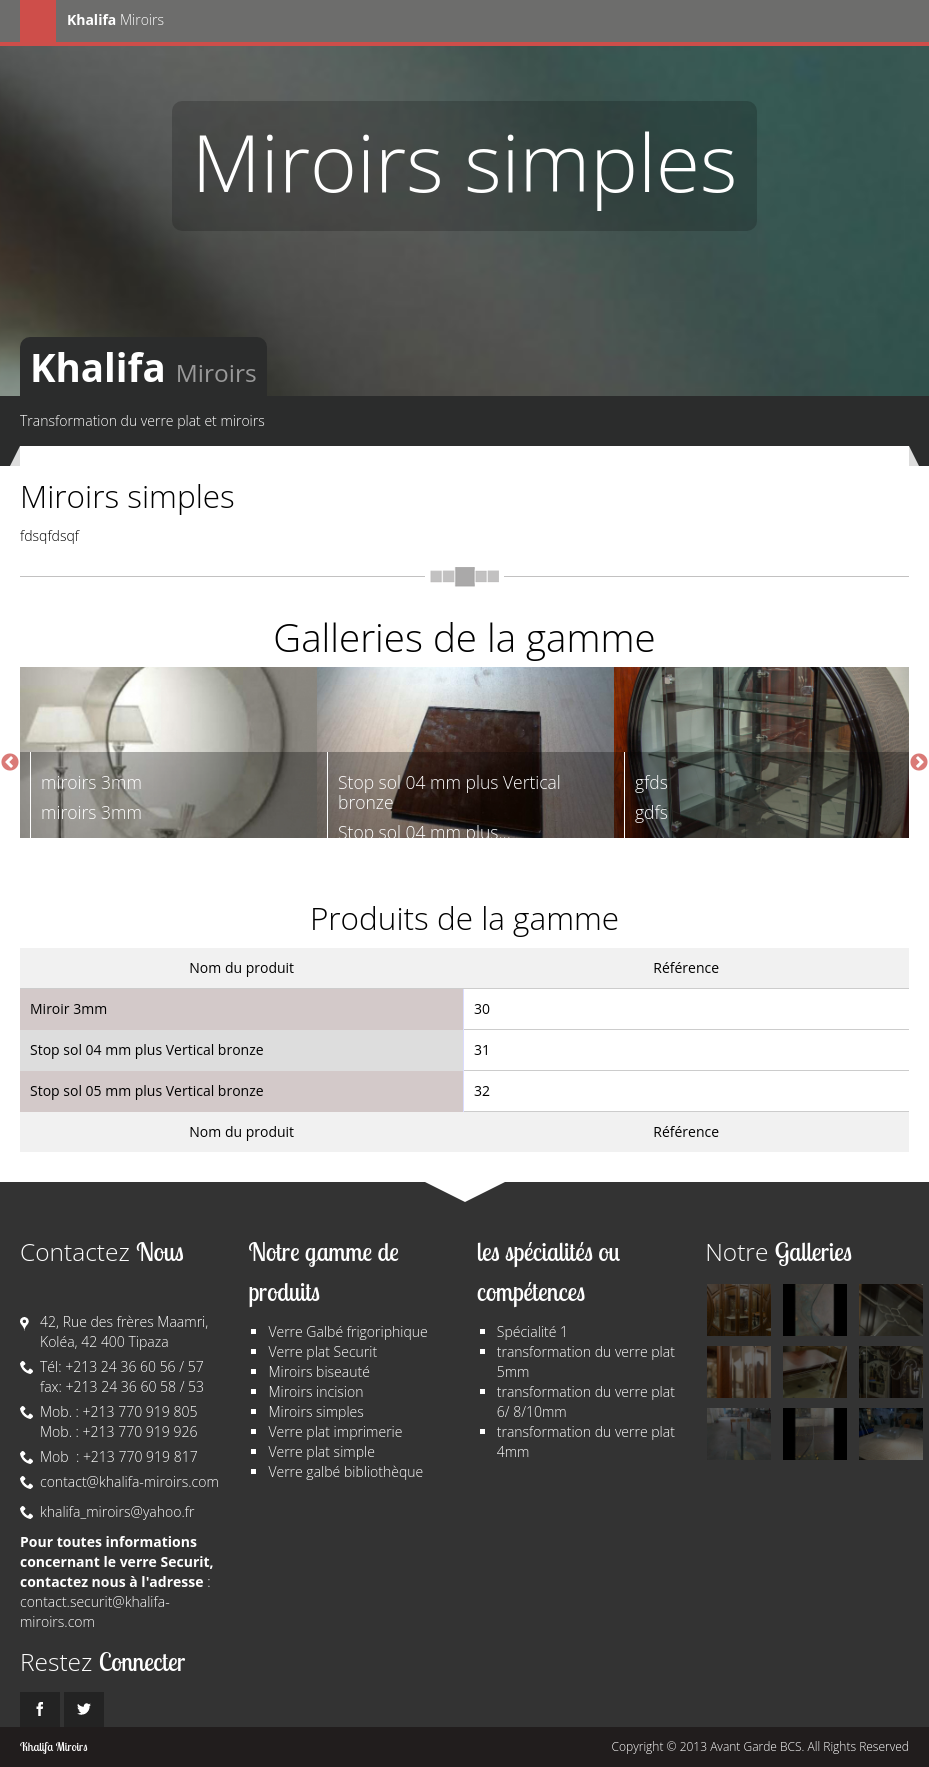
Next (919, 763)
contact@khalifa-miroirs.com (129, 1481)
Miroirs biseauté (318, 1371)
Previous (10, 763)
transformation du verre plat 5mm (586, 1361)
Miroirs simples (315, 1411)
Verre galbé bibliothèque (345, 1471)
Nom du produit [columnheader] (241, 967)
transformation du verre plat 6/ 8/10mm (586, 1401)
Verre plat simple (321, 1451)
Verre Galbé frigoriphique (347, 1331)
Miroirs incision (315, 1391)
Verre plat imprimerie (335, 1431)
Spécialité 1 (532, 1331)
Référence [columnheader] (686, 967)
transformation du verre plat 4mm (586, 1441)
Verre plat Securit (322, 1351)
